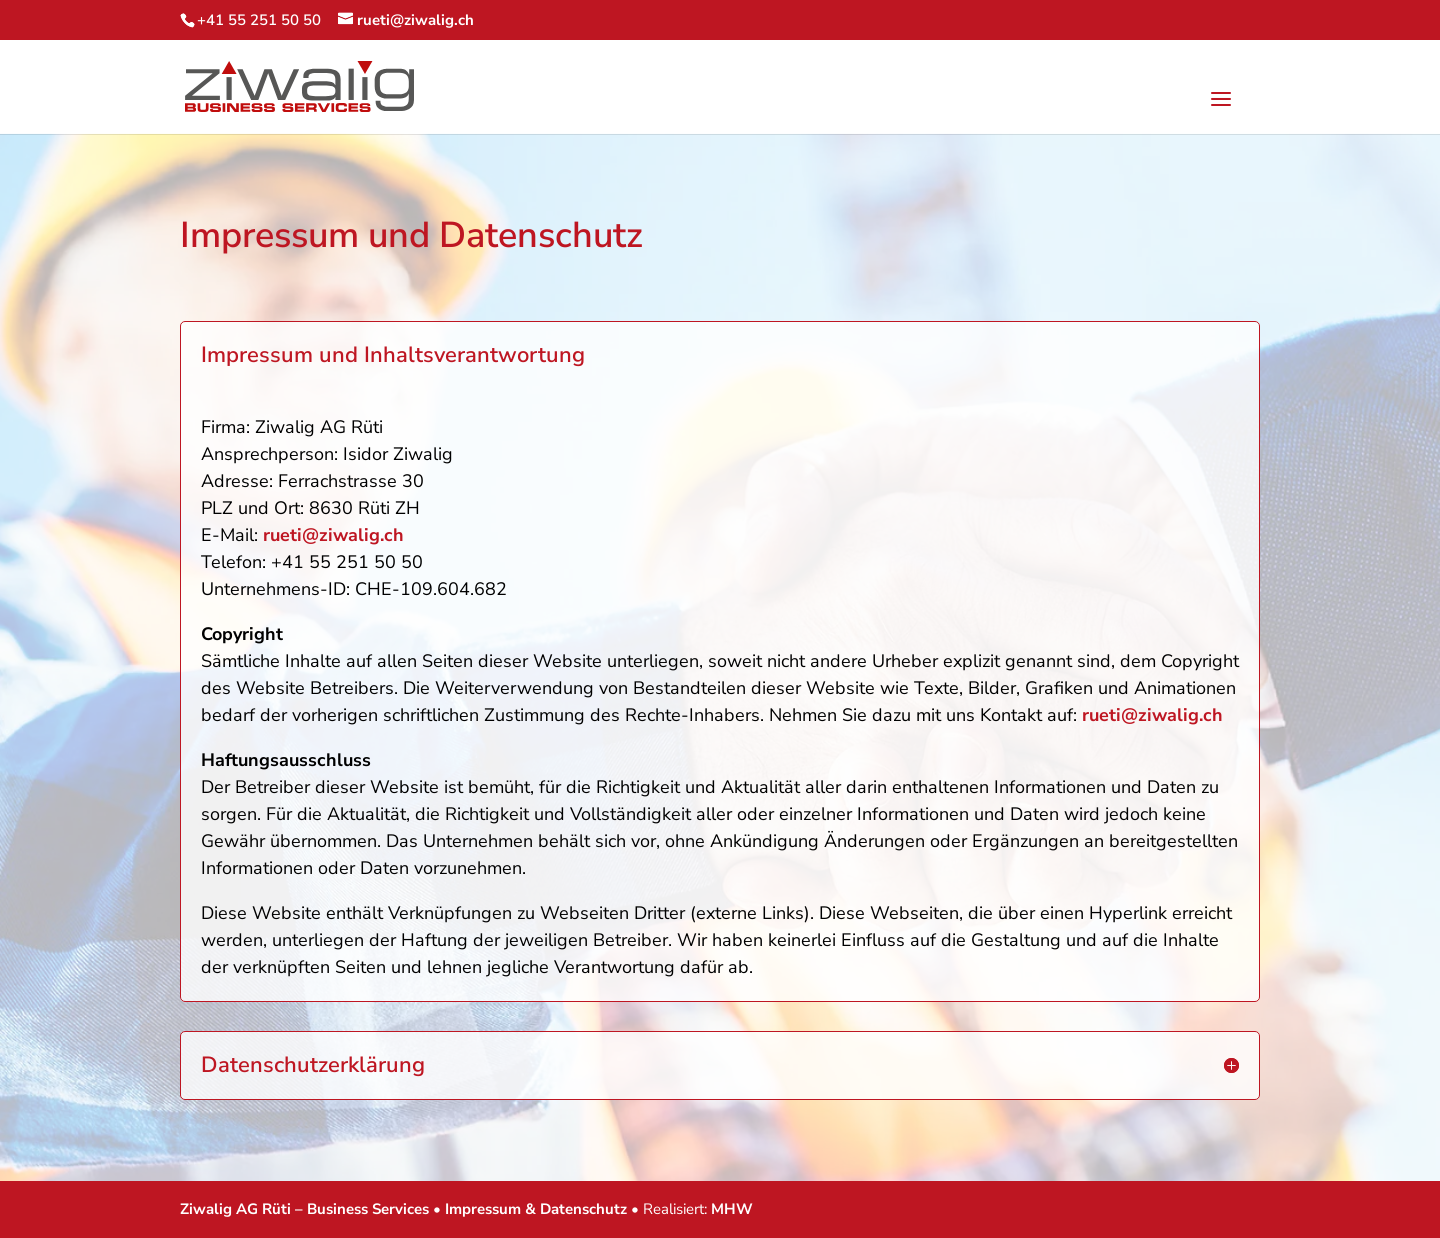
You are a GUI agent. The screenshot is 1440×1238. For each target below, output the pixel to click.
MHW (732, 1209)
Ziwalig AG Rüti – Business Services (304, 1209)
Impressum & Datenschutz (536, 1209)
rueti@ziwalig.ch (333, 535)
